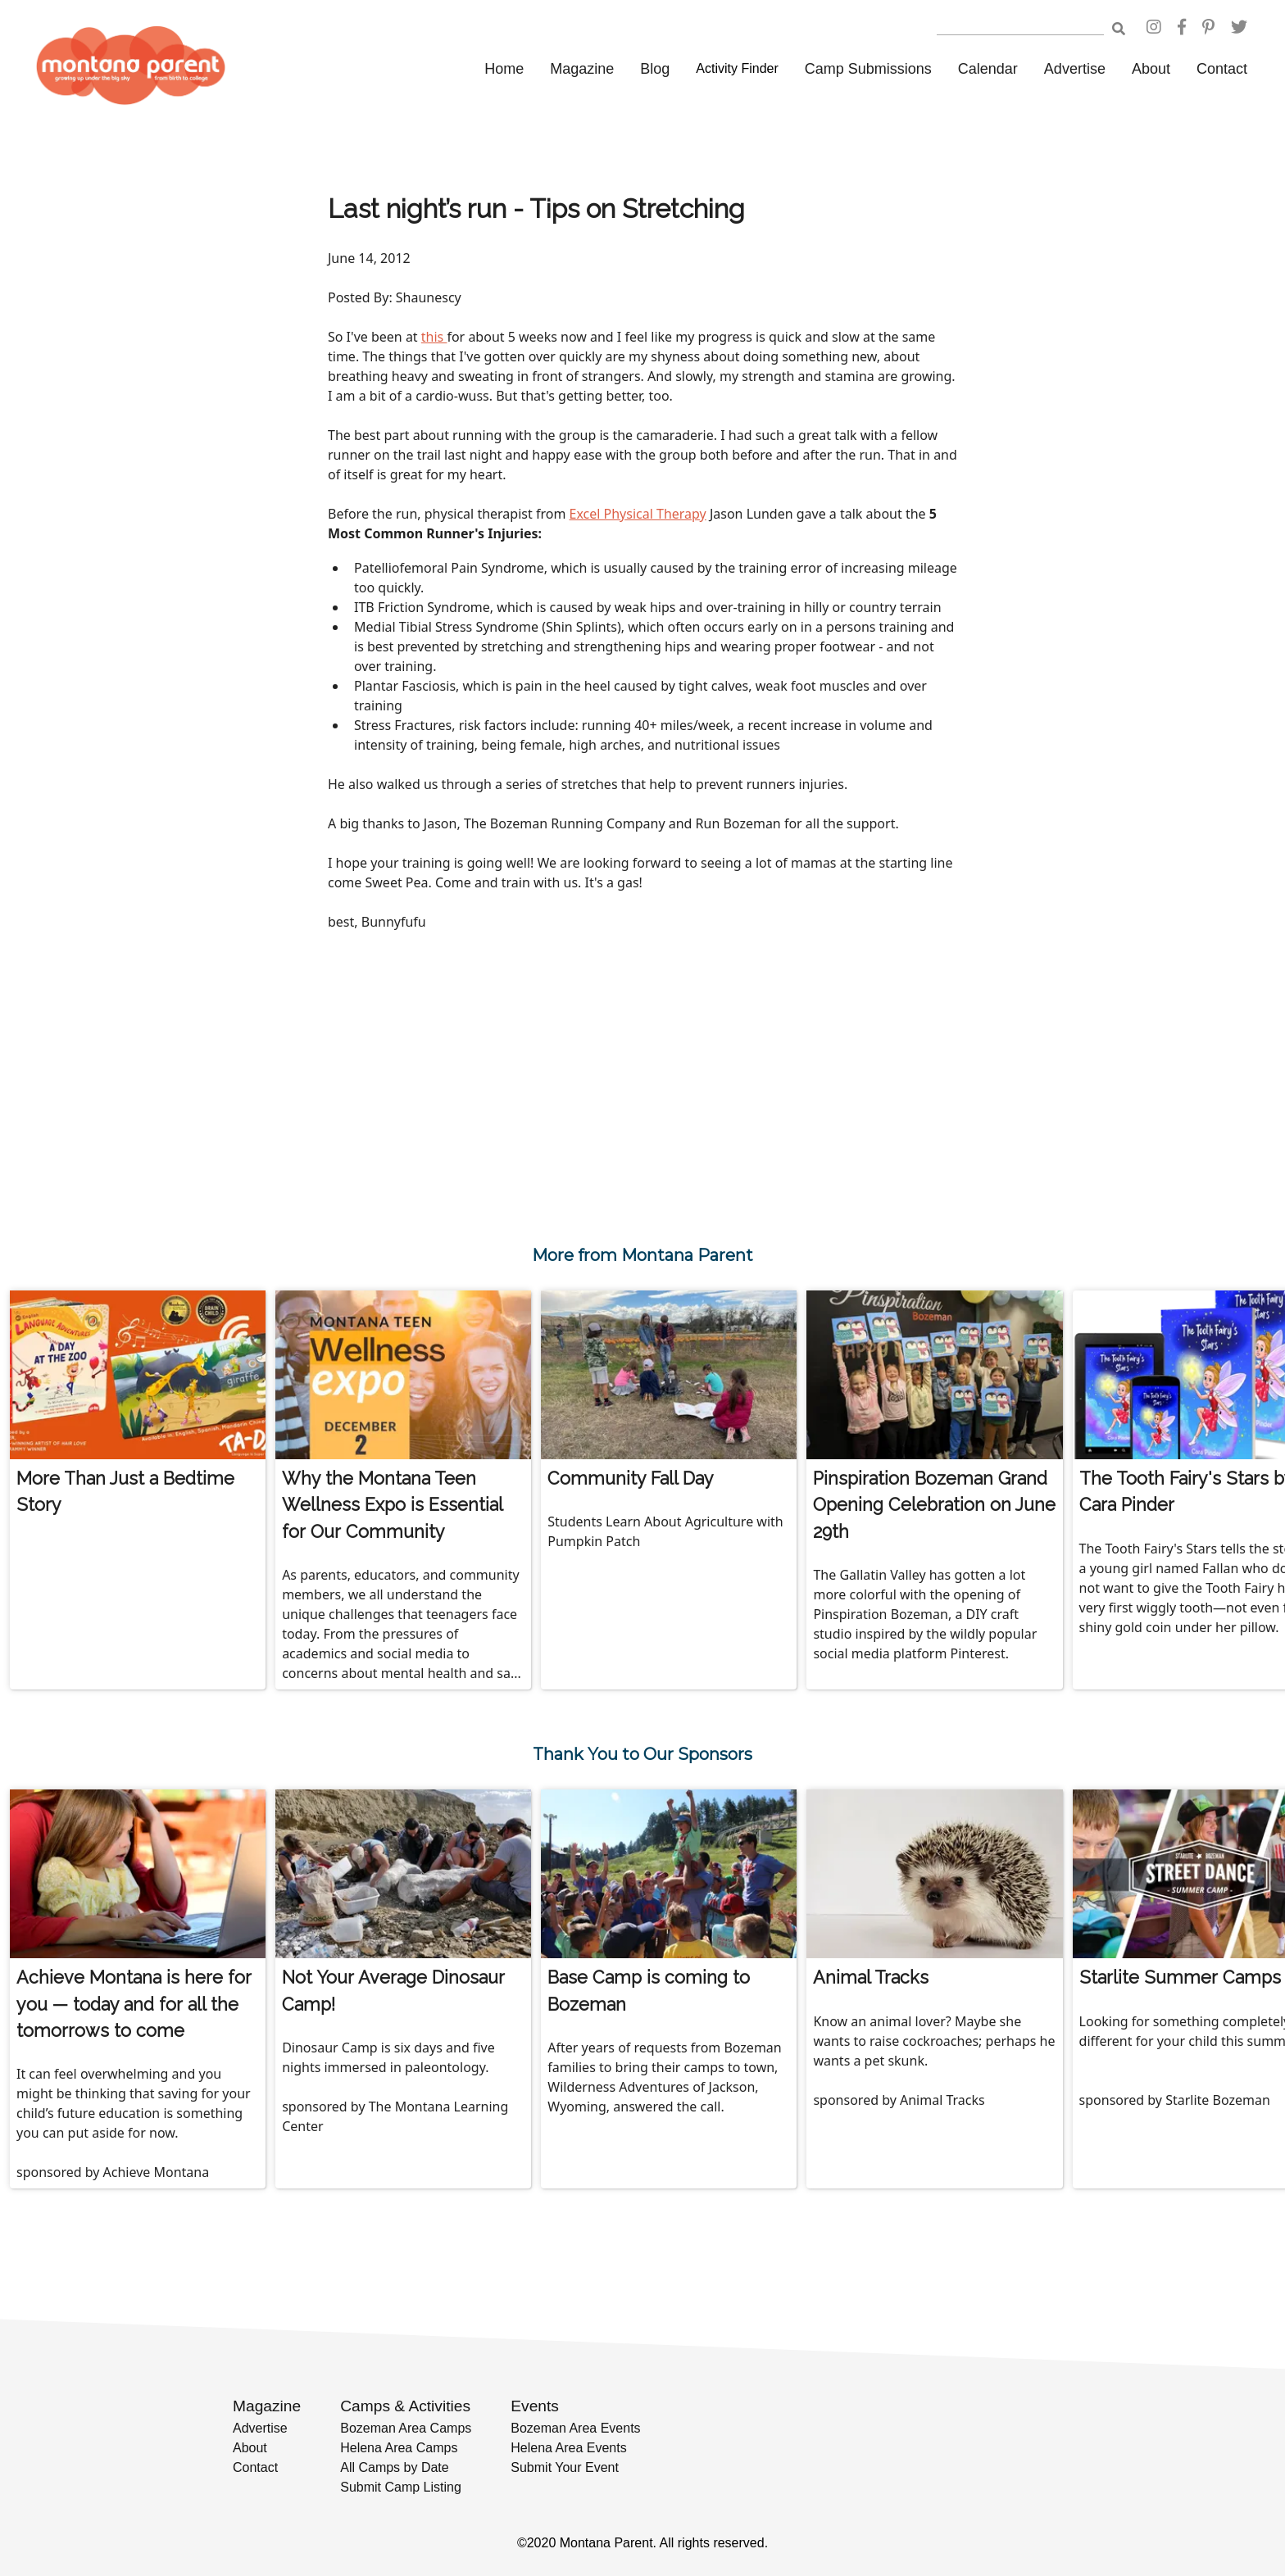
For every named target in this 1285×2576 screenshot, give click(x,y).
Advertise (1075, 69)
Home (504, 69)
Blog (655, 69)
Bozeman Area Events (575, 2428)
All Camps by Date (394, 2467)
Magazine (582, 69)
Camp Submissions (868, 69)
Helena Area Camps (398, 2448)
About (1151, 69)
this (434, 337)
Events (535, 2406)
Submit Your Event (565, 2467)
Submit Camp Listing (400, 2487)
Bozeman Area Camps (405, 2428)
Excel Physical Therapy (638, 514)
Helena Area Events (568, 2448)
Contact (1221, 69)
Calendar (988, 69)
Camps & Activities (405, 2406)
